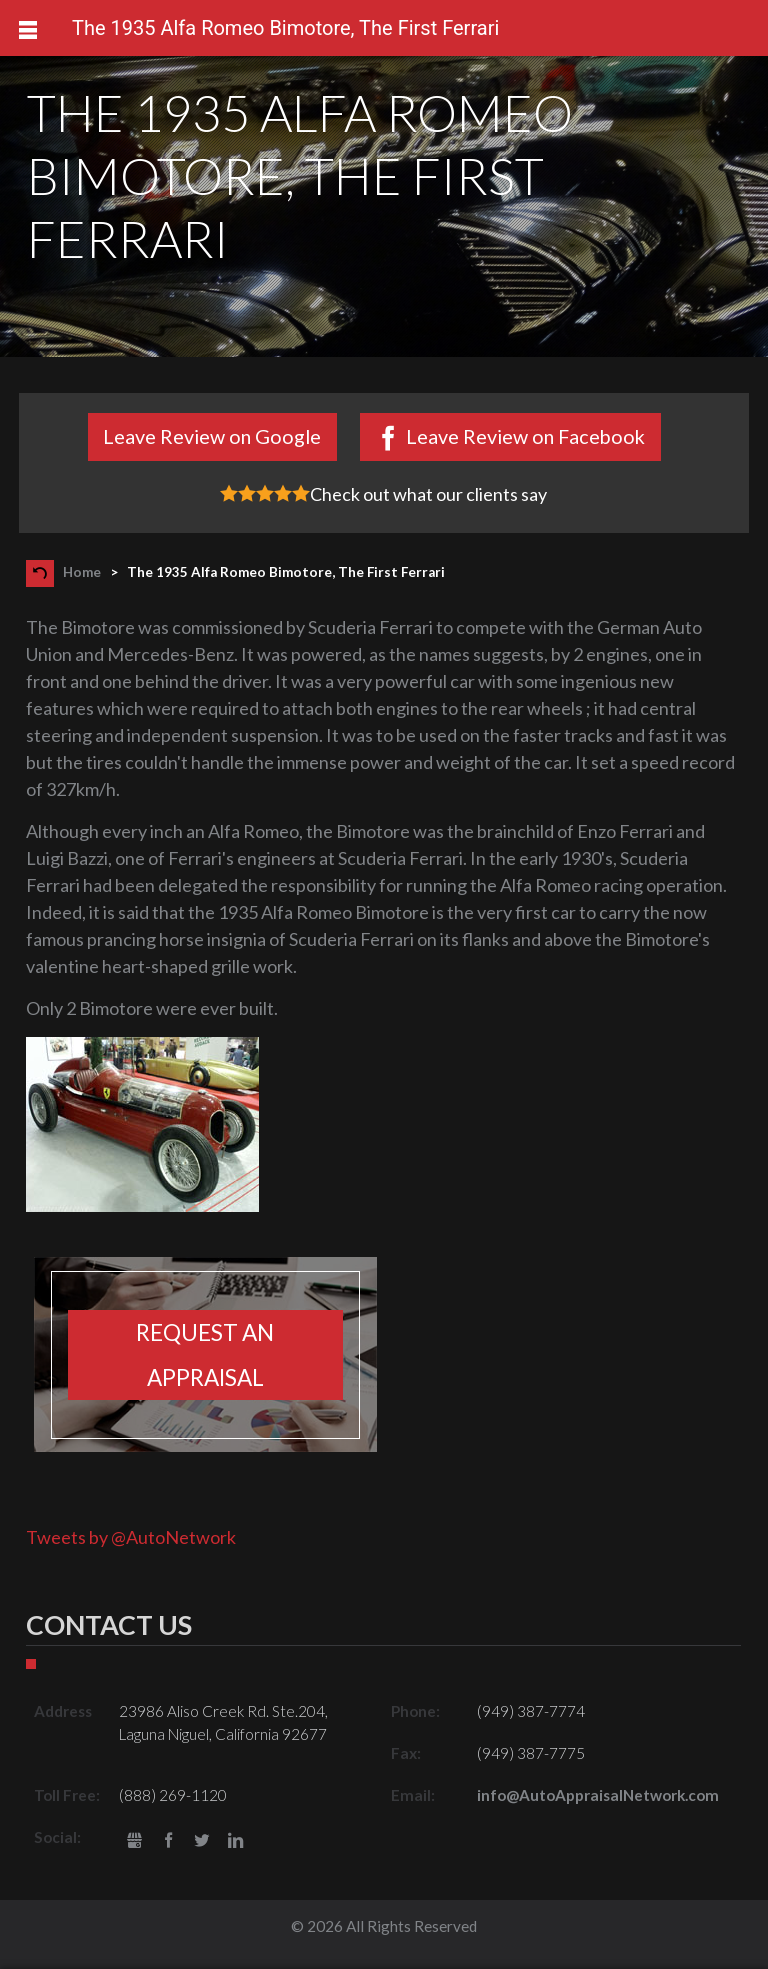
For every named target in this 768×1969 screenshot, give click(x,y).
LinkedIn (235, 1841)
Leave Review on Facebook (525, 436)
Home (82, 572)
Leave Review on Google (212, 436)
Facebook (168, 1841)
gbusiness (134, 1841)
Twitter (202, 1841)
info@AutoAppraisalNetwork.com (598, 1795)
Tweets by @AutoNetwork (131, 1537)
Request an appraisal (205, 1355)
